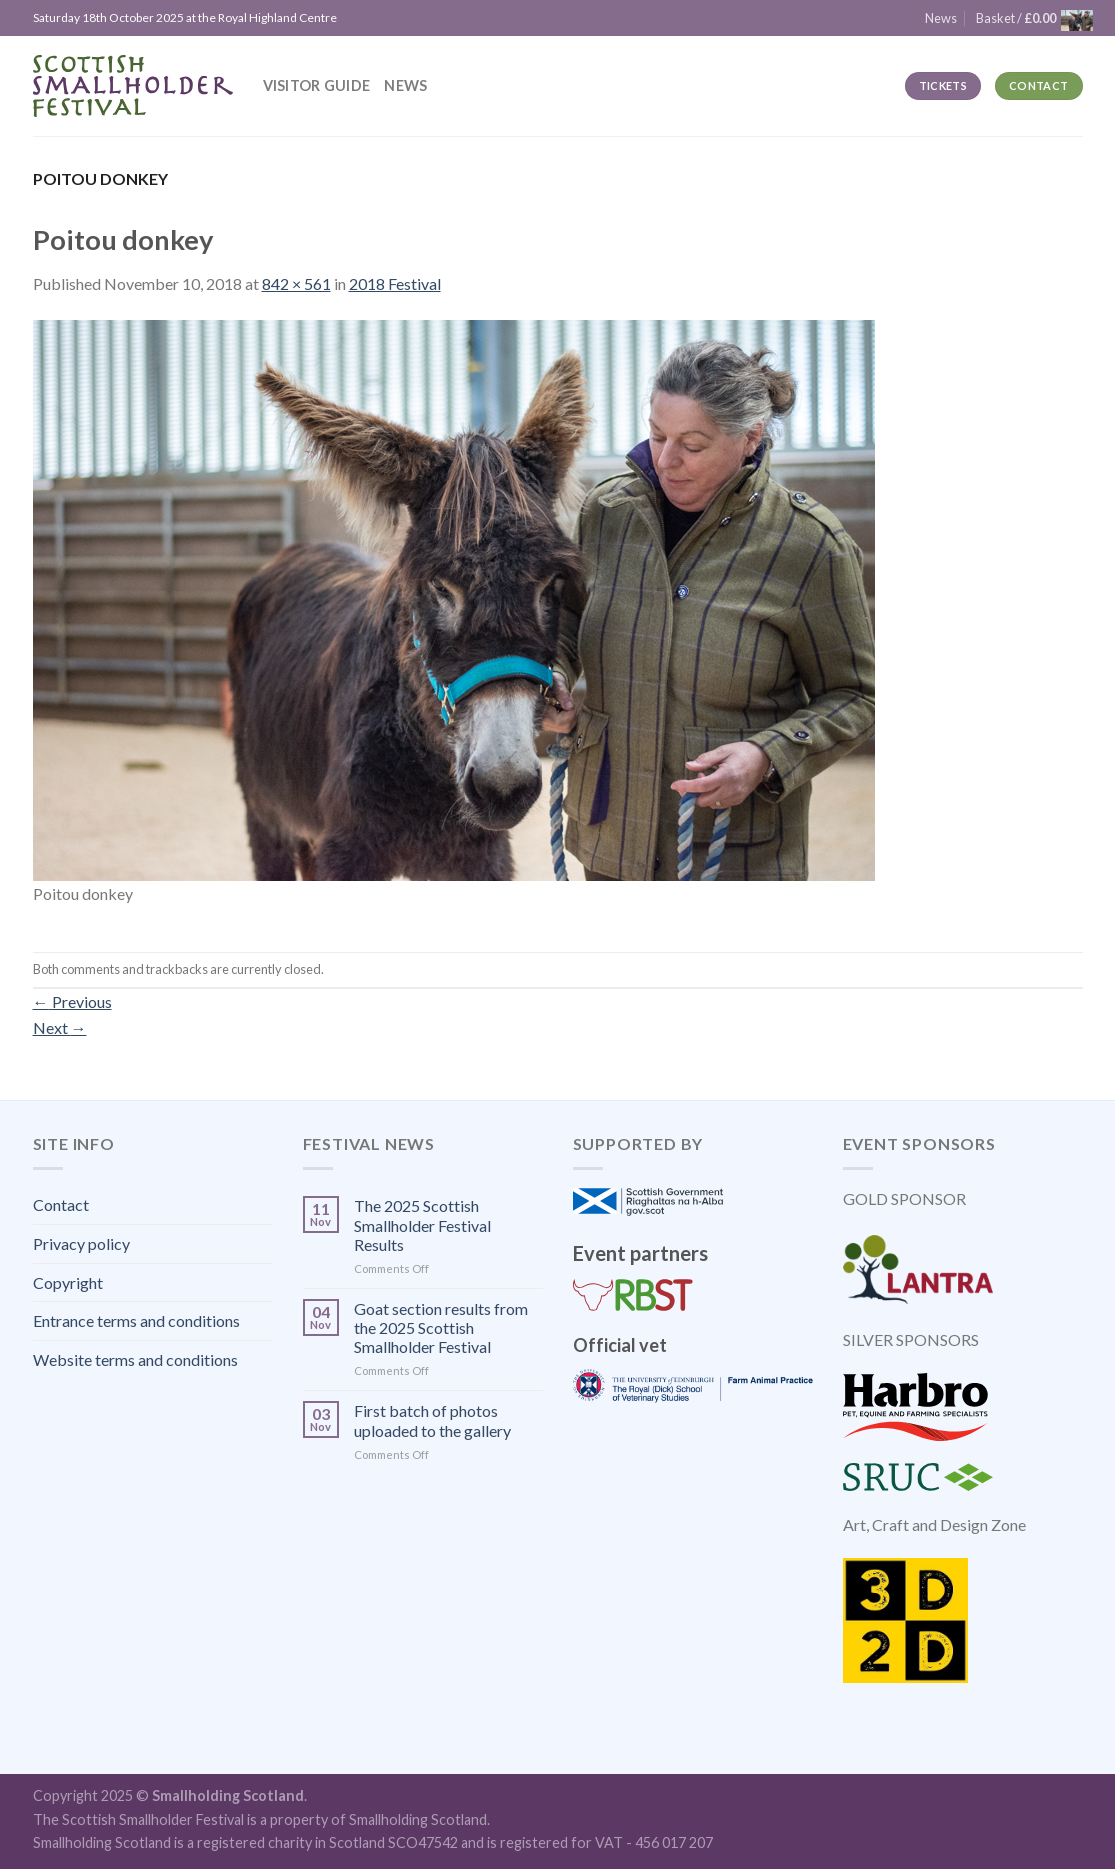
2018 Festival (395, 283)
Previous (72, 1001)
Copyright (68, 1282)
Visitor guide (317, 85)
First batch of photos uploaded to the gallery (432, 1420)
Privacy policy (81, 1243)
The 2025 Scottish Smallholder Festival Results (422, 1224)
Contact (61, 1204)
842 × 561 (296, 283)
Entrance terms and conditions (136, 1320)
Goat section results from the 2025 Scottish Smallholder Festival (441, 1327)
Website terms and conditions (135, 1359)
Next (60, 1027)
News (405, 85)
